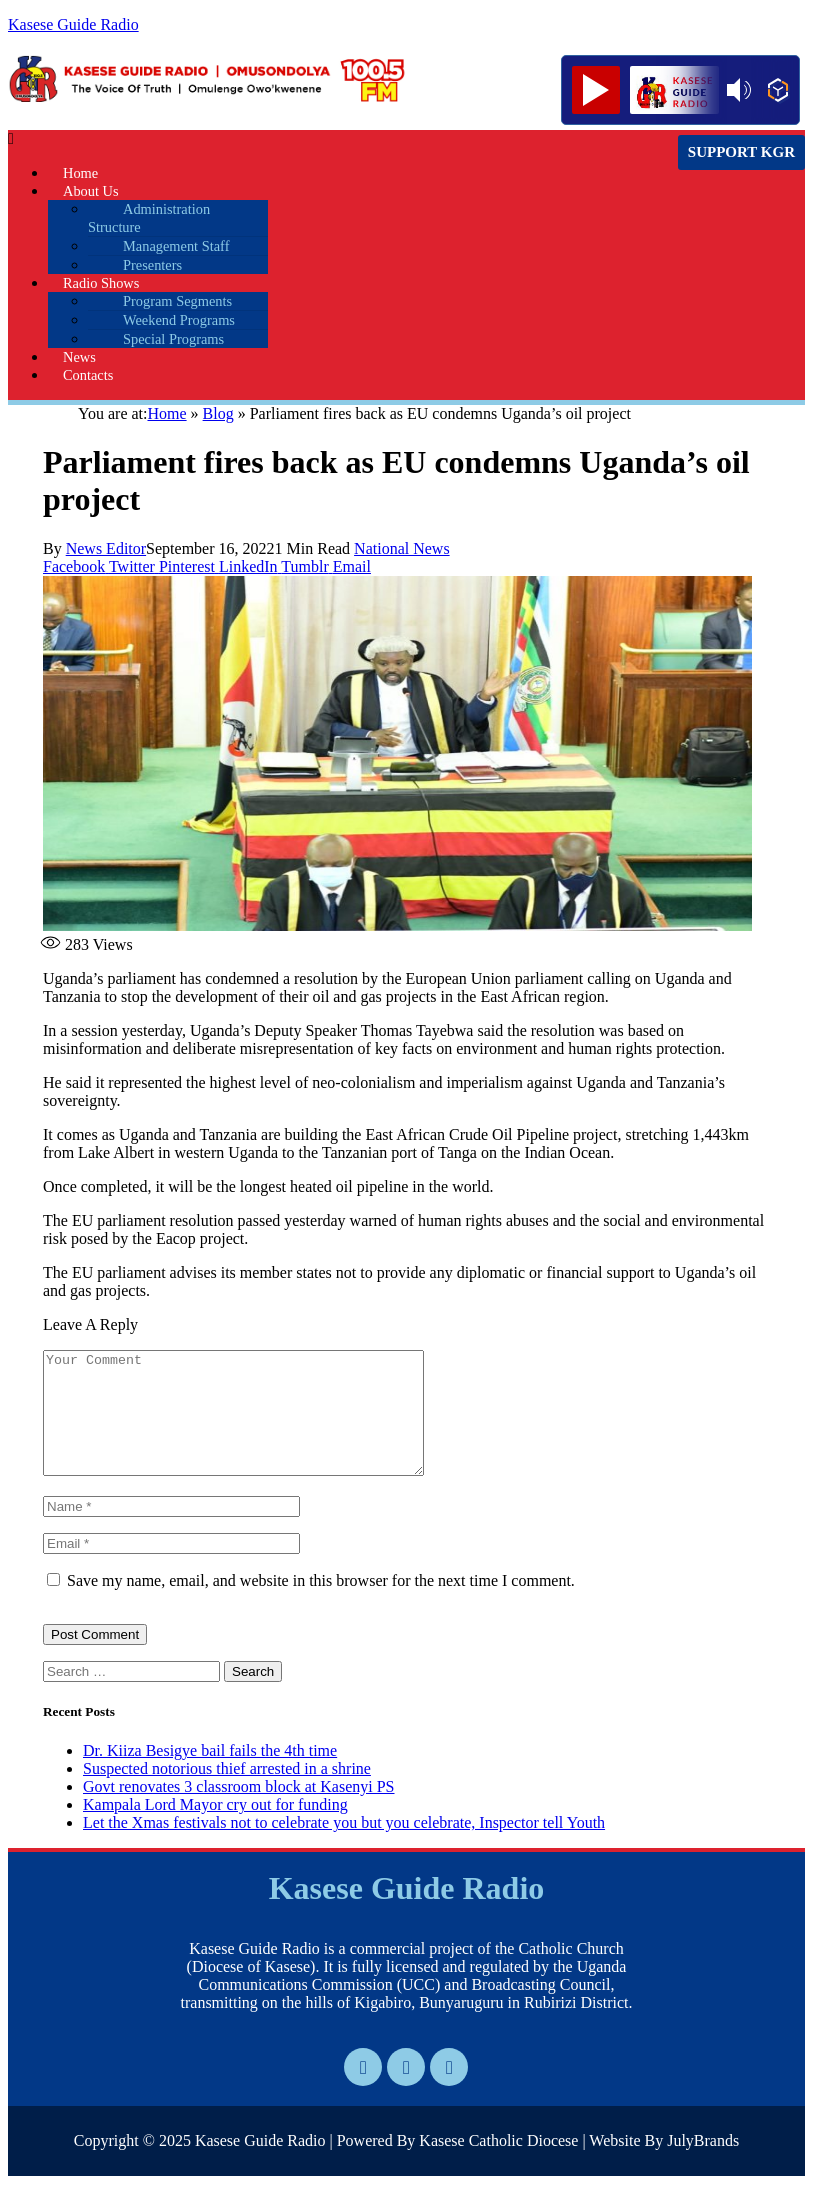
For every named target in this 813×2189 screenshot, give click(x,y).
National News (402, 548)
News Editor (106, 548)
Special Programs (173, 339)
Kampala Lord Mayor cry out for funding (215, 1828)
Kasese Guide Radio (73, 24)
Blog (218, 413)
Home (166, 413)
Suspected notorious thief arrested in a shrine (227, 1792)
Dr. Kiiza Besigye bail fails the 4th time (210, 1774)
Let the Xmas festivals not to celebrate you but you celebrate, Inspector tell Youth (344, 1846)
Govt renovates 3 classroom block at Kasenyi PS (239, 1810)
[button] (287, 139)
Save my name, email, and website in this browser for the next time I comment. (321, 1604)
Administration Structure (149, 218)
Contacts (88, 375)
